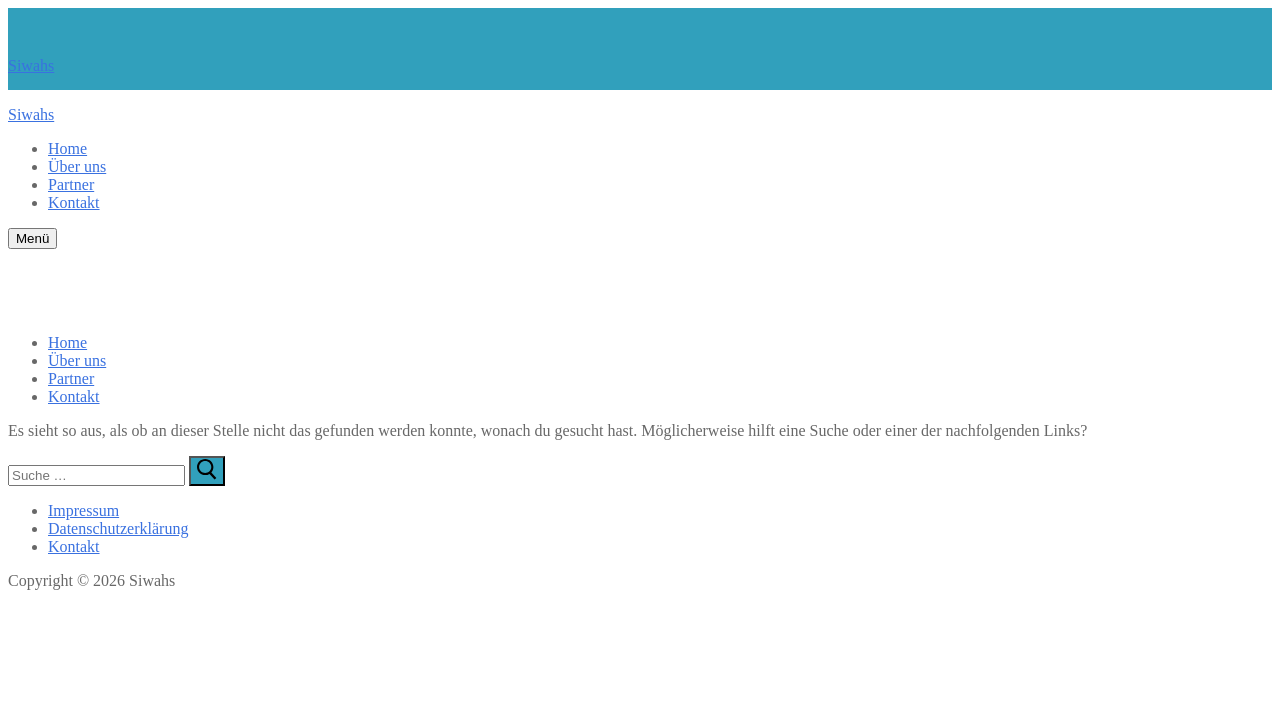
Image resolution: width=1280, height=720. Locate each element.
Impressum (83, 510)
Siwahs (31, 65)
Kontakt (74, 546)
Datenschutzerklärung (118, 528)
